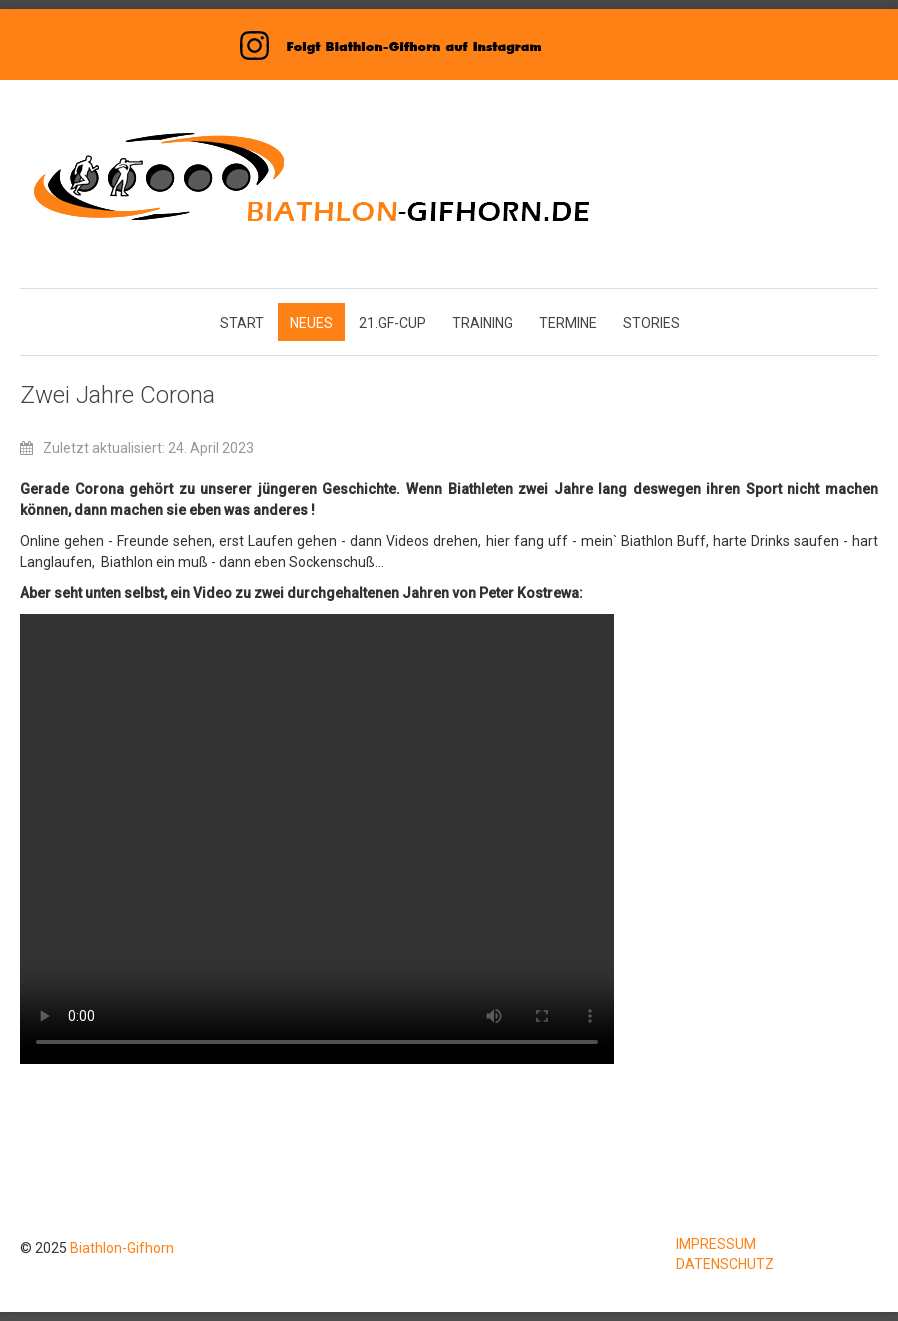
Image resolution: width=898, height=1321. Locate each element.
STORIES (651, 323)
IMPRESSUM (716, 1244)
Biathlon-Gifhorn (122, 1248)
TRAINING (482, 323)
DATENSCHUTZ (725, 1264)
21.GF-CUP (392, 323)
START (242, 323)
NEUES (311, 323)
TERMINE (568, 323)
